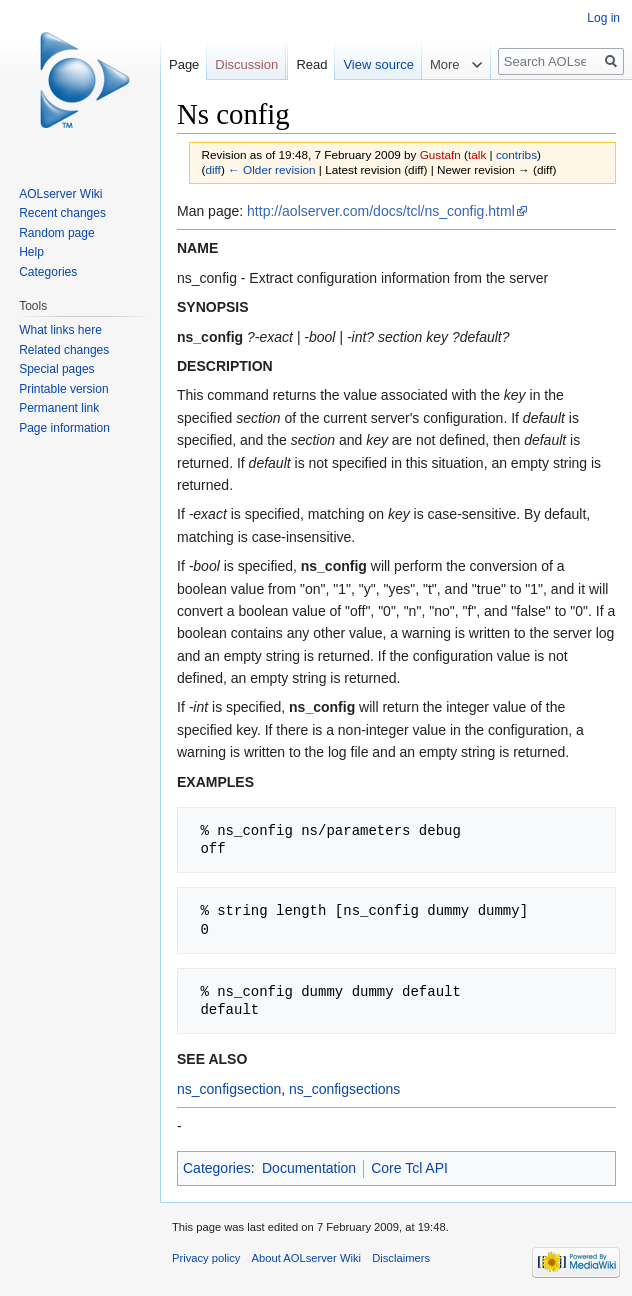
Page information (64, 428)
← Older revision (272, 169)
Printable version (63, 389)
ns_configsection (229, 1089)
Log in (603, 18)
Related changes (64, 350)
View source (378, 64)
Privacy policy (206, 1258)
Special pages (56, 369)
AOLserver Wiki (60, 194)
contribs (516, 154)
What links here (60, 330)
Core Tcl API (409, 1168)
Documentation (309, 1168)
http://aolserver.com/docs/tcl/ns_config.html (381, 211)
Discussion (246, 64)
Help (31, 252)
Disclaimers (401, 1258)
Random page (56, 233)
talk (477, 154)
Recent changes (62, 213)
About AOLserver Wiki (306, 1258)
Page (184, 64)
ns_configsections (344, 1089)
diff (212, 169)
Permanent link (59, 408)
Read (311, 64)
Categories (217, 1168)
